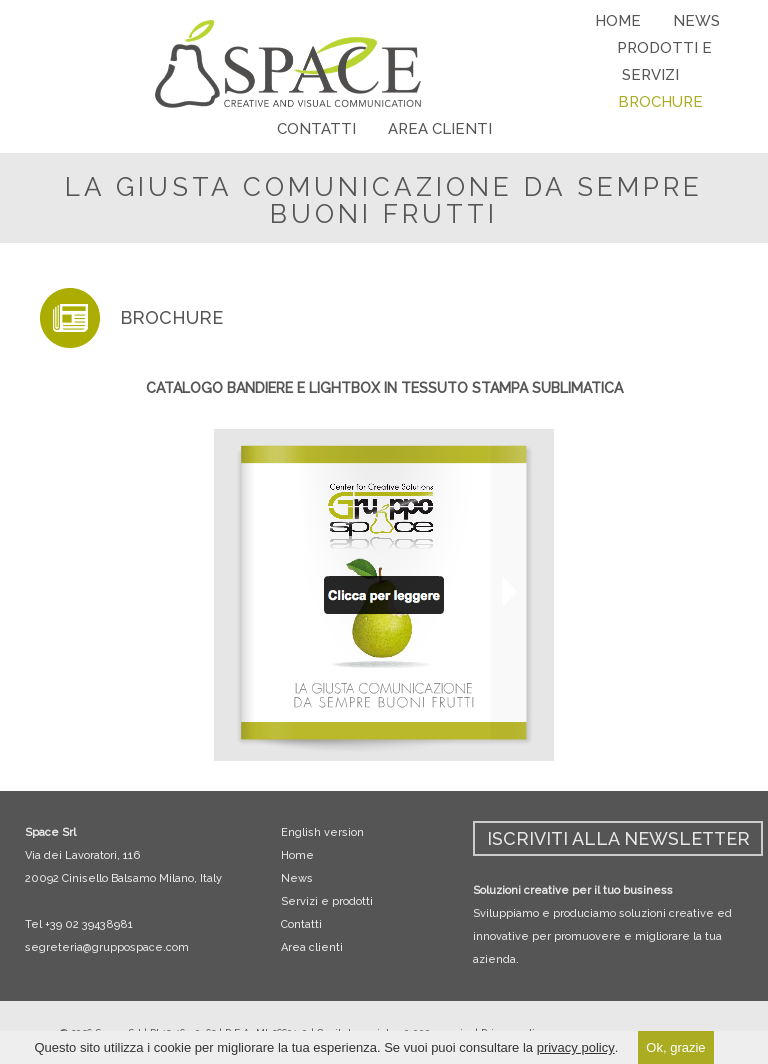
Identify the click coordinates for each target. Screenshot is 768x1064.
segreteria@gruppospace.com (107, 947)
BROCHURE (660, 102)
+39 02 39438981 (89, 924)
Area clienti (312, 947)
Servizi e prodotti (327, 901)
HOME (618, 21)
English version (322, 832)
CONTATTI (316, 129)
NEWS (696, 21)
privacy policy (576, 1047)
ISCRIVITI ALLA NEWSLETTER (618, 838)
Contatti (301, 924)
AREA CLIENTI (440, 129)
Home (297, 855)
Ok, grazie (675, 1047)
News (297, 878)
